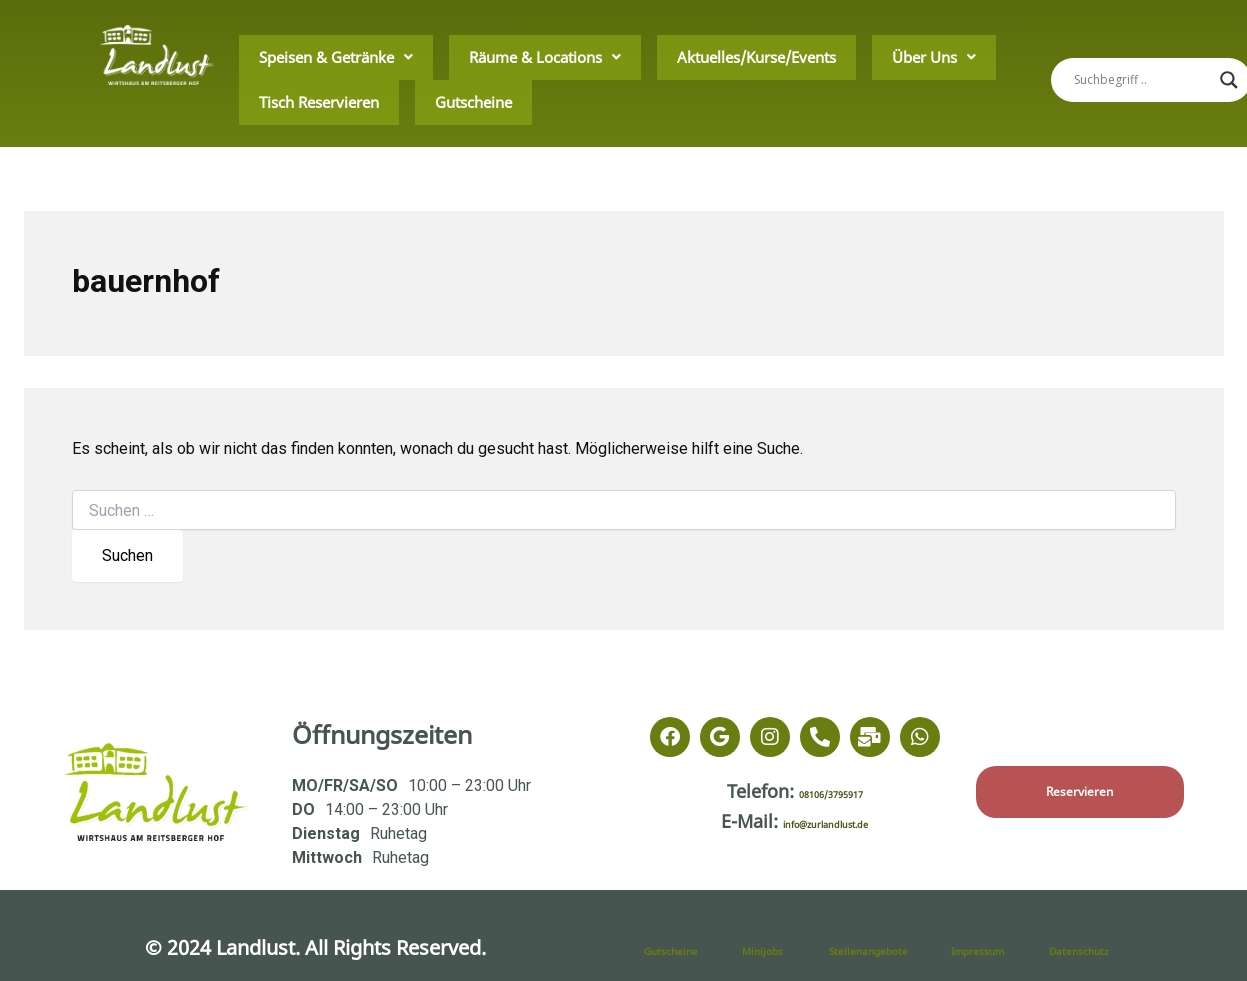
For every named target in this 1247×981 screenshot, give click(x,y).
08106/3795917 (831, 791)
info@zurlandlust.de (826, 821)
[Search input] (1142, 80)
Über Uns (779, 57)
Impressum (1003, 947)
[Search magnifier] (1229, 80)
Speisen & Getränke (314, 57)
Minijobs (781, 947)
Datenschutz (1107, 947)
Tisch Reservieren (900, 57)
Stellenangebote (904, 947)
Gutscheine (280, 100)
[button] (314, 58)
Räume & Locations (478, 57)
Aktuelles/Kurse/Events (642, 57)
